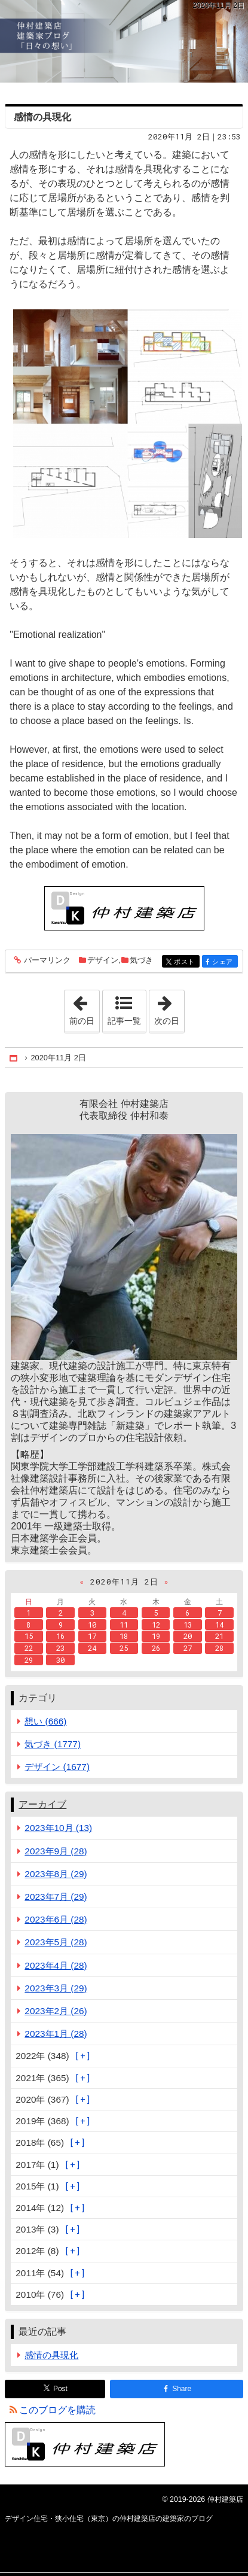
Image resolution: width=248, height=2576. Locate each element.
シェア (223, 962)
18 (124, 1636)
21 (219, 1636)
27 (187, 1648)
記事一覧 (124, 1021)
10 (92, 1624)
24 (92, 1648)
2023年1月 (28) (56, 2033)
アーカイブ (42, 1804)
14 (219, 1624)
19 (156, 1636)
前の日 (84, 1007)
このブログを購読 (57, 2410)
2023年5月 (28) (56, 1942)
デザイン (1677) (57, 1767)
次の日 (169, 1007)
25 (124, 1648)
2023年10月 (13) (58, 1828)
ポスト (185, 962)
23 (60, 1648)
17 (92, 1636)
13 (187, 1624)
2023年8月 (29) (56, 1874)
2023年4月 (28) (56, 1965)
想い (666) (45, 1721)
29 (29, 1660)
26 (156, 1648)
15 (29, 1636)
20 (187, 1636)
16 (60, 1636)
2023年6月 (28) (56, 1919)
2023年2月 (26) (56, 2011)
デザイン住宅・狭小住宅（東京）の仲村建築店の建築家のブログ (124, 41)
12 (156, 1624)
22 (29, 1648)
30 (60, 1660)
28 (219, 1648)
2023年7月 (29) (56, 1896)
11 (124, 1624)
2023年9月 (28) (56, 1851)
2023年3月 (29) (56, 1988)
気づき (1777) (53, 1744)
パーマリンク (46, 961)
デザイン (102, 960)
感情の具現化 (42, 117)
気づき (141, 960)
